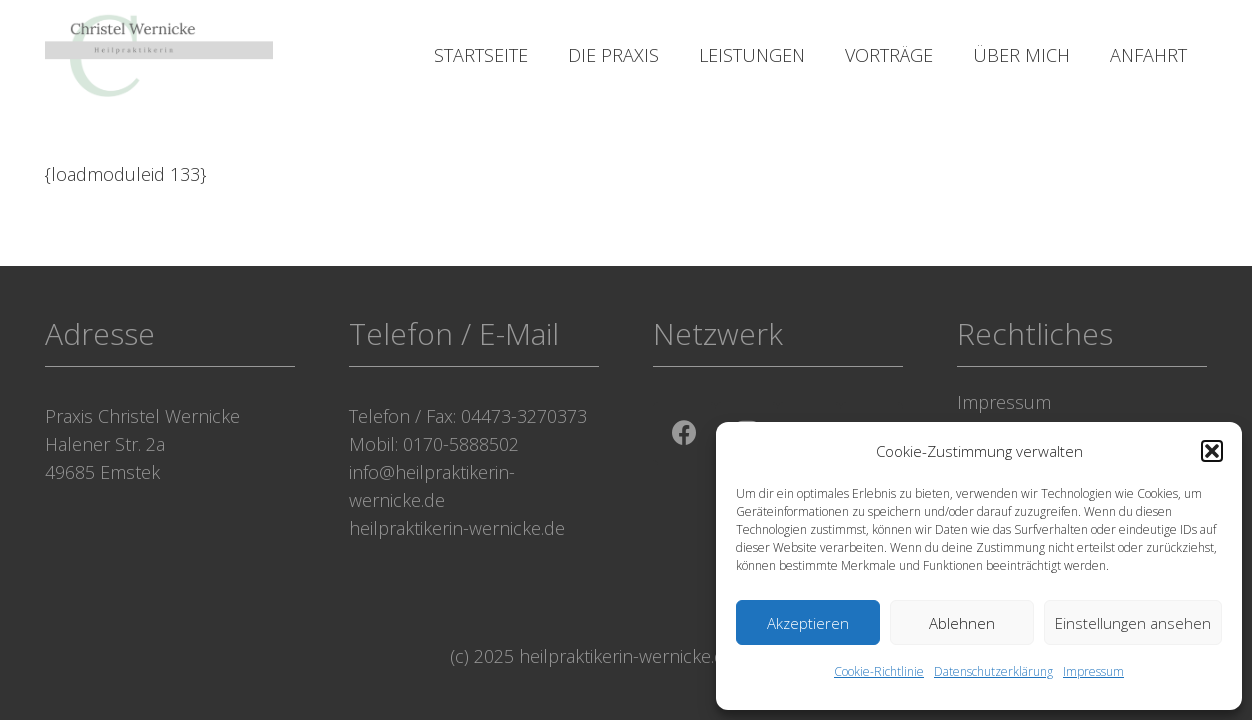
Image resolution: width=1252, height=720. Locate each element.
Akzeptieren (808, 623)
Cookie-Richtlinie (879, 671)
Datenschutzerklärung (993, 671)
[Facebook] (684, 433)
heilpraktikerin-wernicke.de (457, 528)
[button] (1212, 451)
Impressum (1093, 671)
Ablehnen (962, 623)
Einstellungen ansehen (1133, 623)
